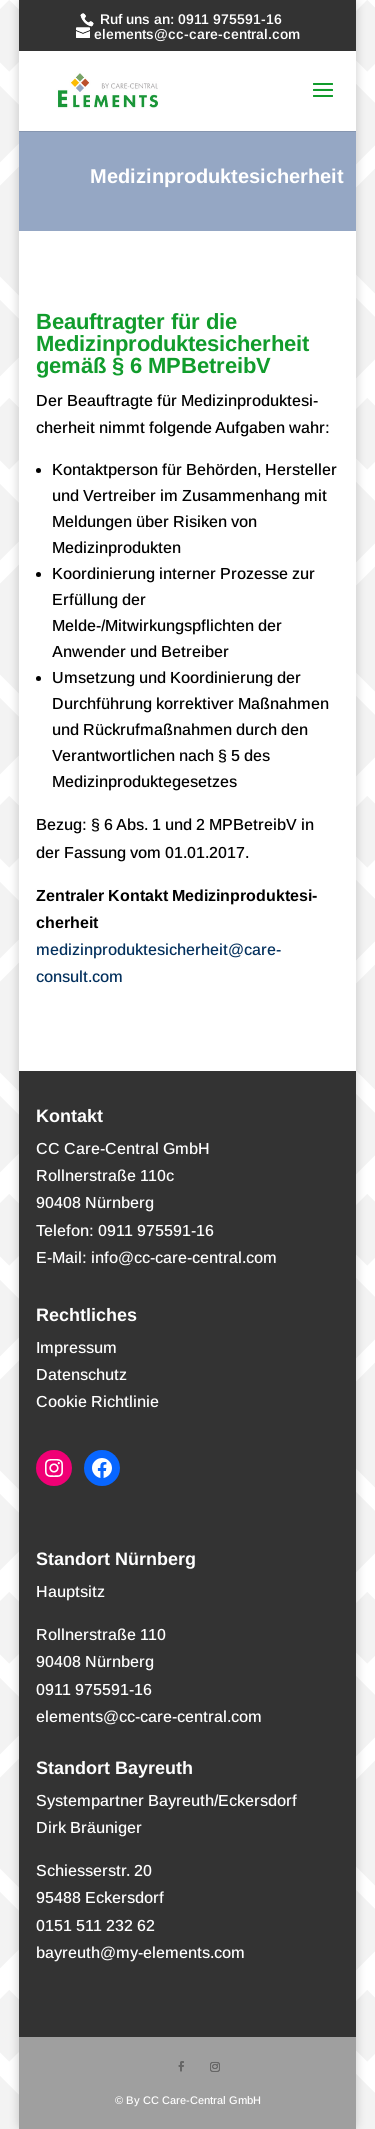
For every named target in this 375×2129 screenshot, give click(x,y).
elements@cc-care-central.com (149, 1716)
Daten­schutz (81, 1374)
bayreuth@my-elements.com (140, 1952)
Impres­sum (76, 1347)
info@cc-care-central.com (184, 1257)
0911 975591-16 (94, 1689)
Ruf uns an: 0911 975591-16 (189, 19)
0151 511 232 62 (95, 1925)
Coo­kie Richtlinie (97, 1401)
